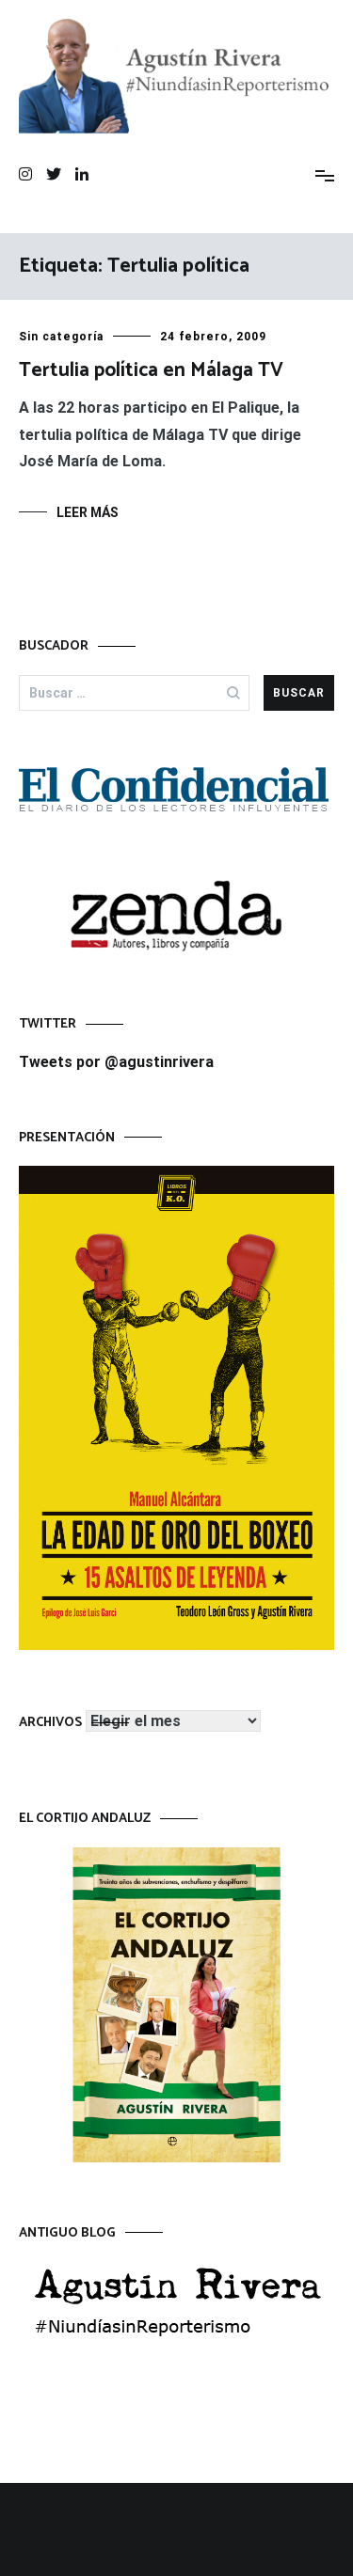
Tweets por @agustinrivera (116, 1062)
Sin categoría (61, 336)
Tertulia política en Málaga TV (151, 370)
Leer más (87, 512)
